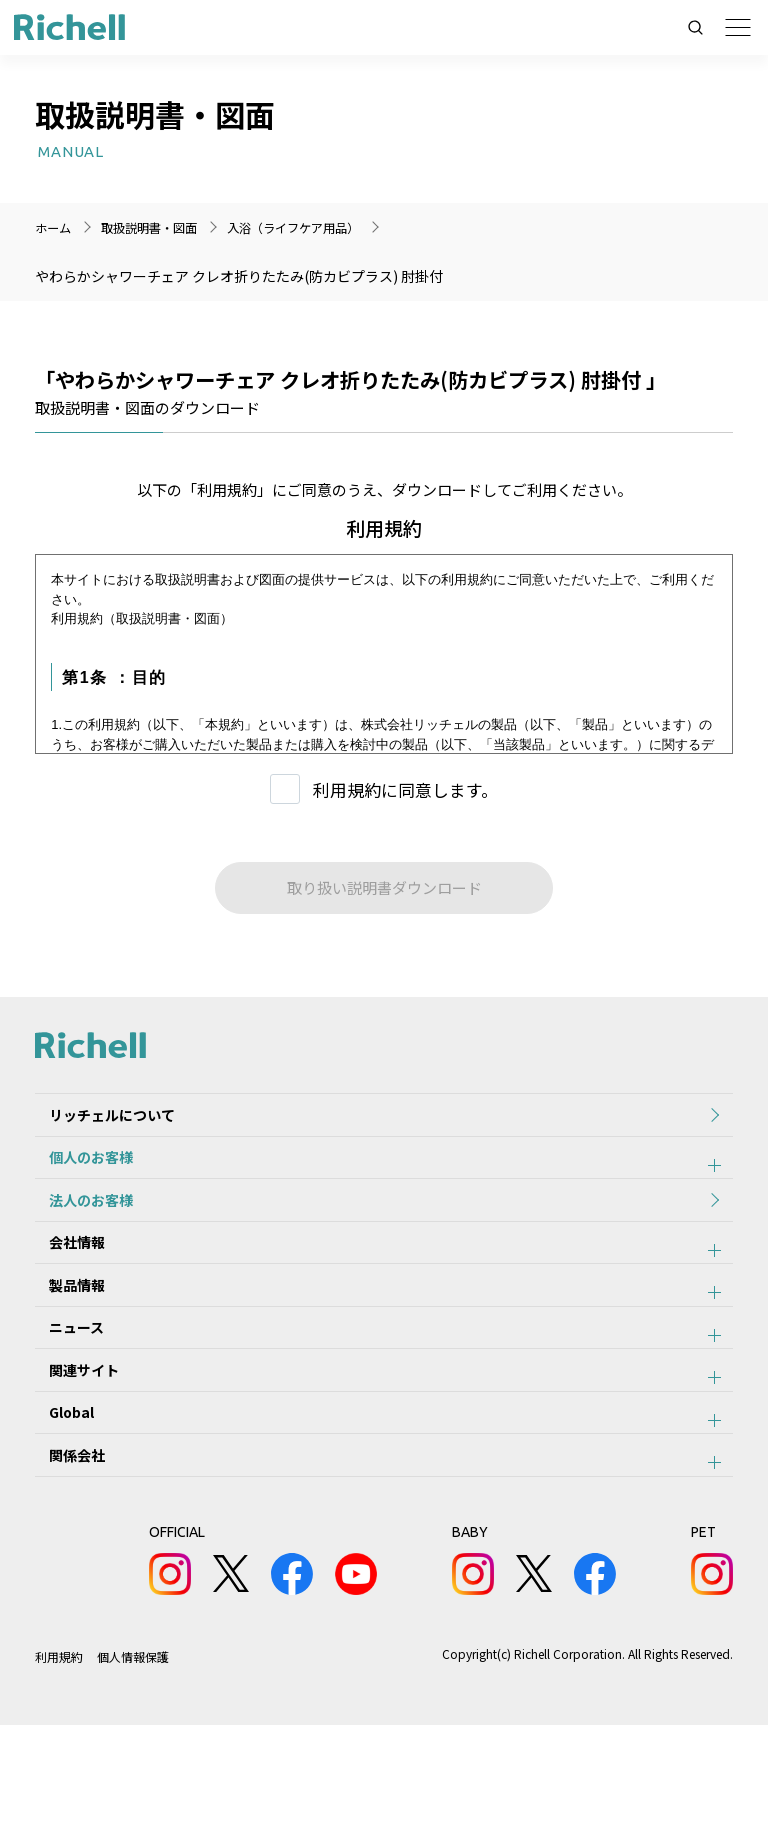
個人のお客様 (77, 1176)
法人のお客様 (77, 1231)
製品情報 (63, 1341)
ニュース (62, 1396)
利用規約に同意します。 (405, 789)
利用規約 (59, 1768)
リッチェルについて (98, 1121)
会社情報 (63, 1286)
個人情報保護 (134, 1768)
